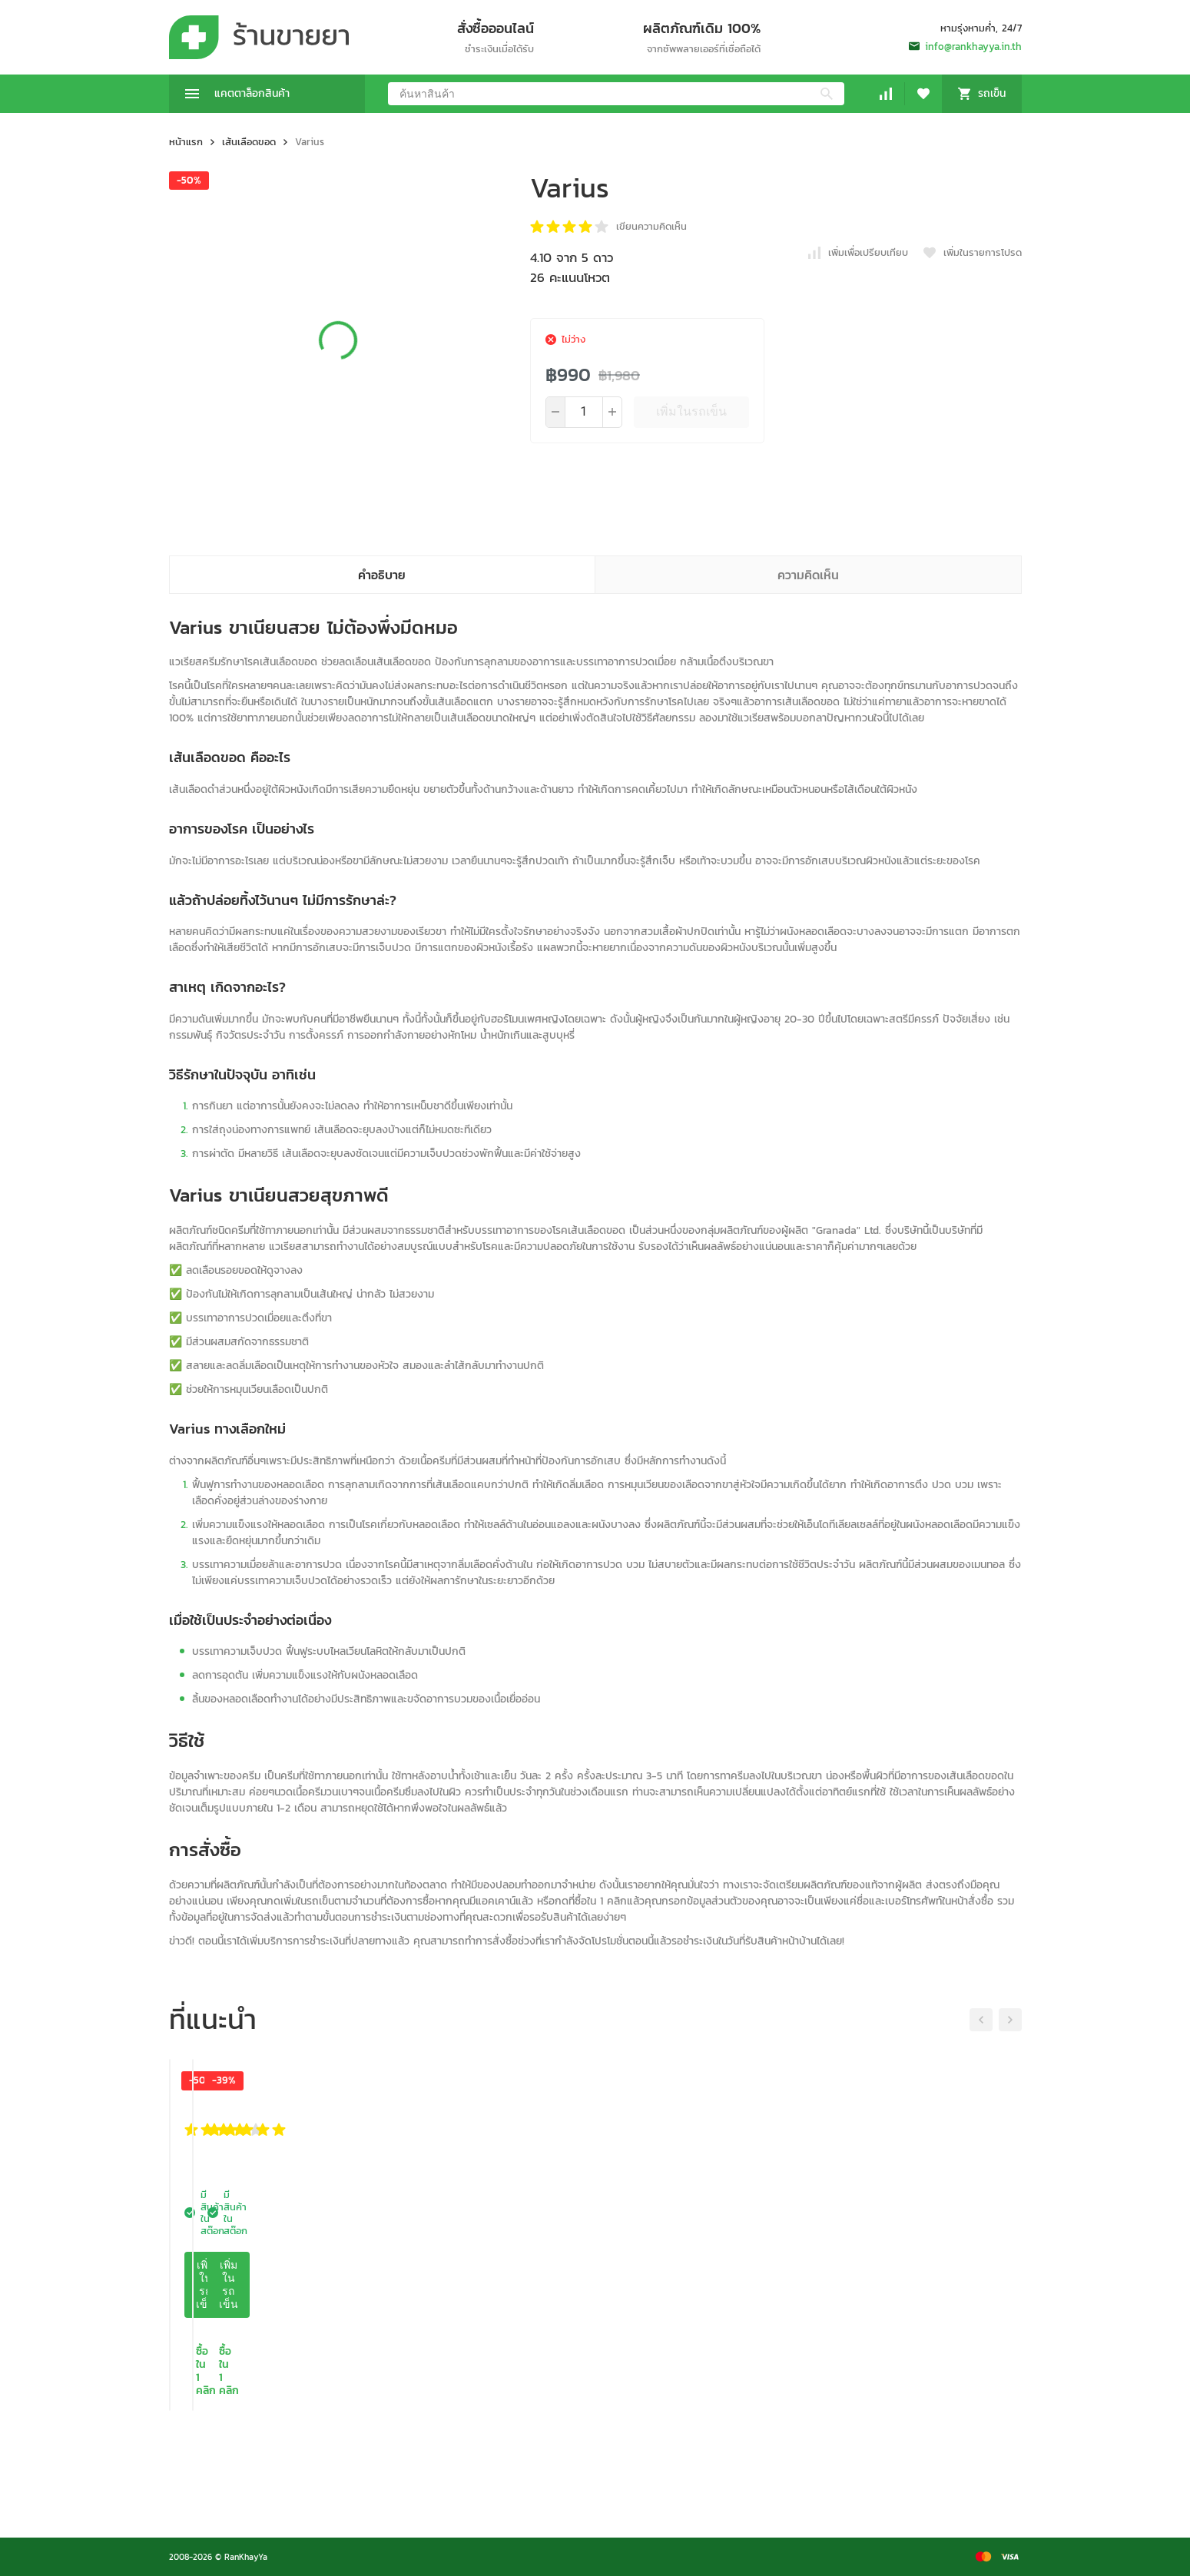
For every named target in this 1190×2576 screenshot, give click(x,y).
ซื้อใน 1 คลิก (266, 2471)
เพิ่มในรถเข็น (691, 411)
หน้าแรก (186, 141)
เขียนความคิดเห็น (651, 226)
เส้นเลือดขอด (249, 141)
